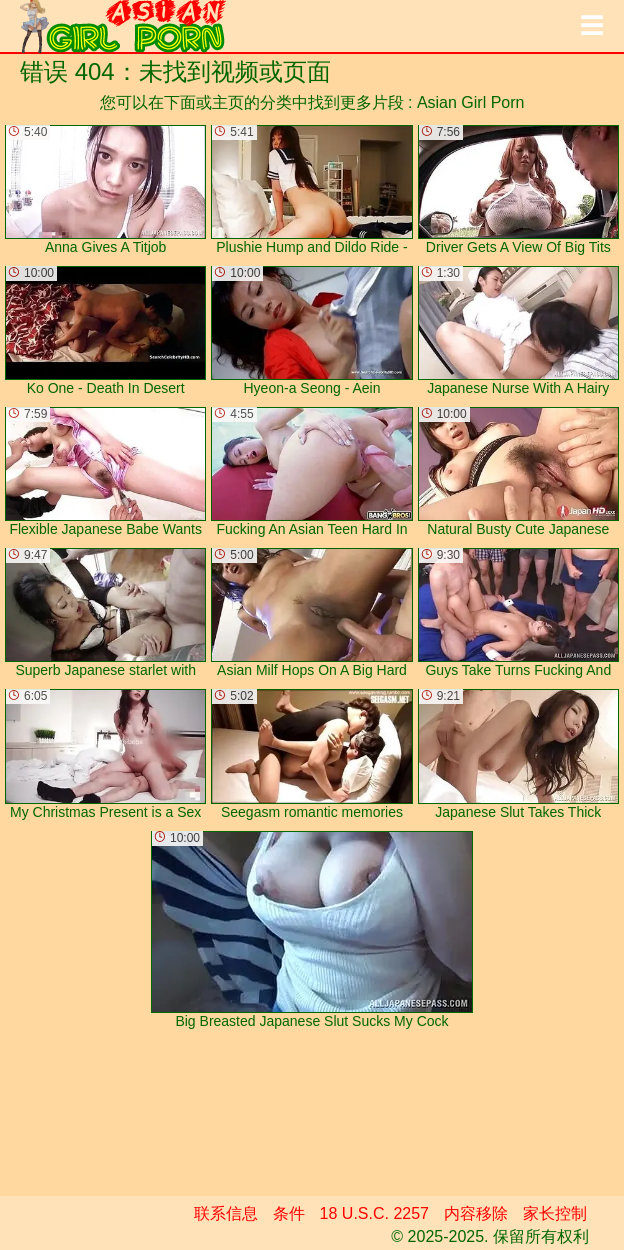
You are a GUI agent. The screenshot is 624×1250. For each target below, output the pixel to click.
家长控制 (555, 1213)
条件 (289, 1213)
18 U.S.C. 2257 (374, 1213)
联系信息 (226, 1213)
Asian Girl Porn (471, 102)
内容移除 (476, 1213)
